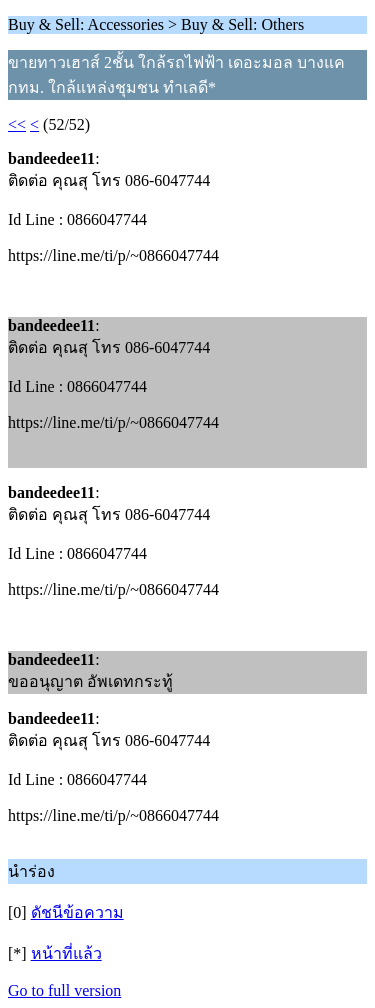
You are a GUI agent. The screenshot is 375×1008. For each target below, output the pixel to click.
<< (17, 124)
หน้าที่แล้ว (66, 953)
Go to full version (64, 990)
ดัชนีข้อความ (77, 912)
